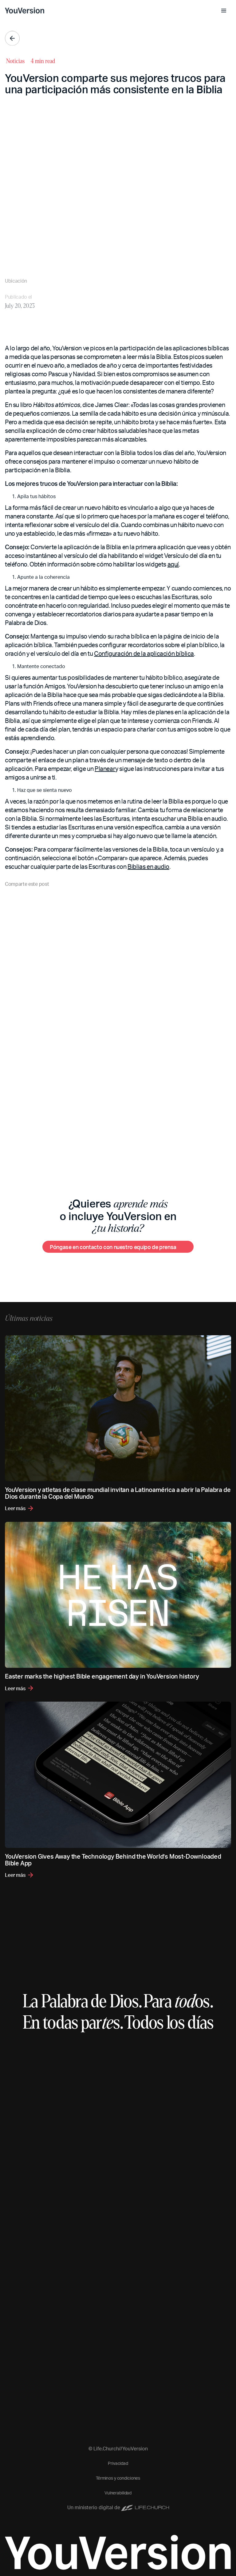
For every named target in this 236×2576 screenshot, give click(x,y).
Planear (105, 768)
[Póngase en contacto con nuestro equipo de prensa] (118, 1247)
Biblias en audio (148, 866)
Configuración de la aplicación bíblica (144, 653)
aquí (173, 564)
